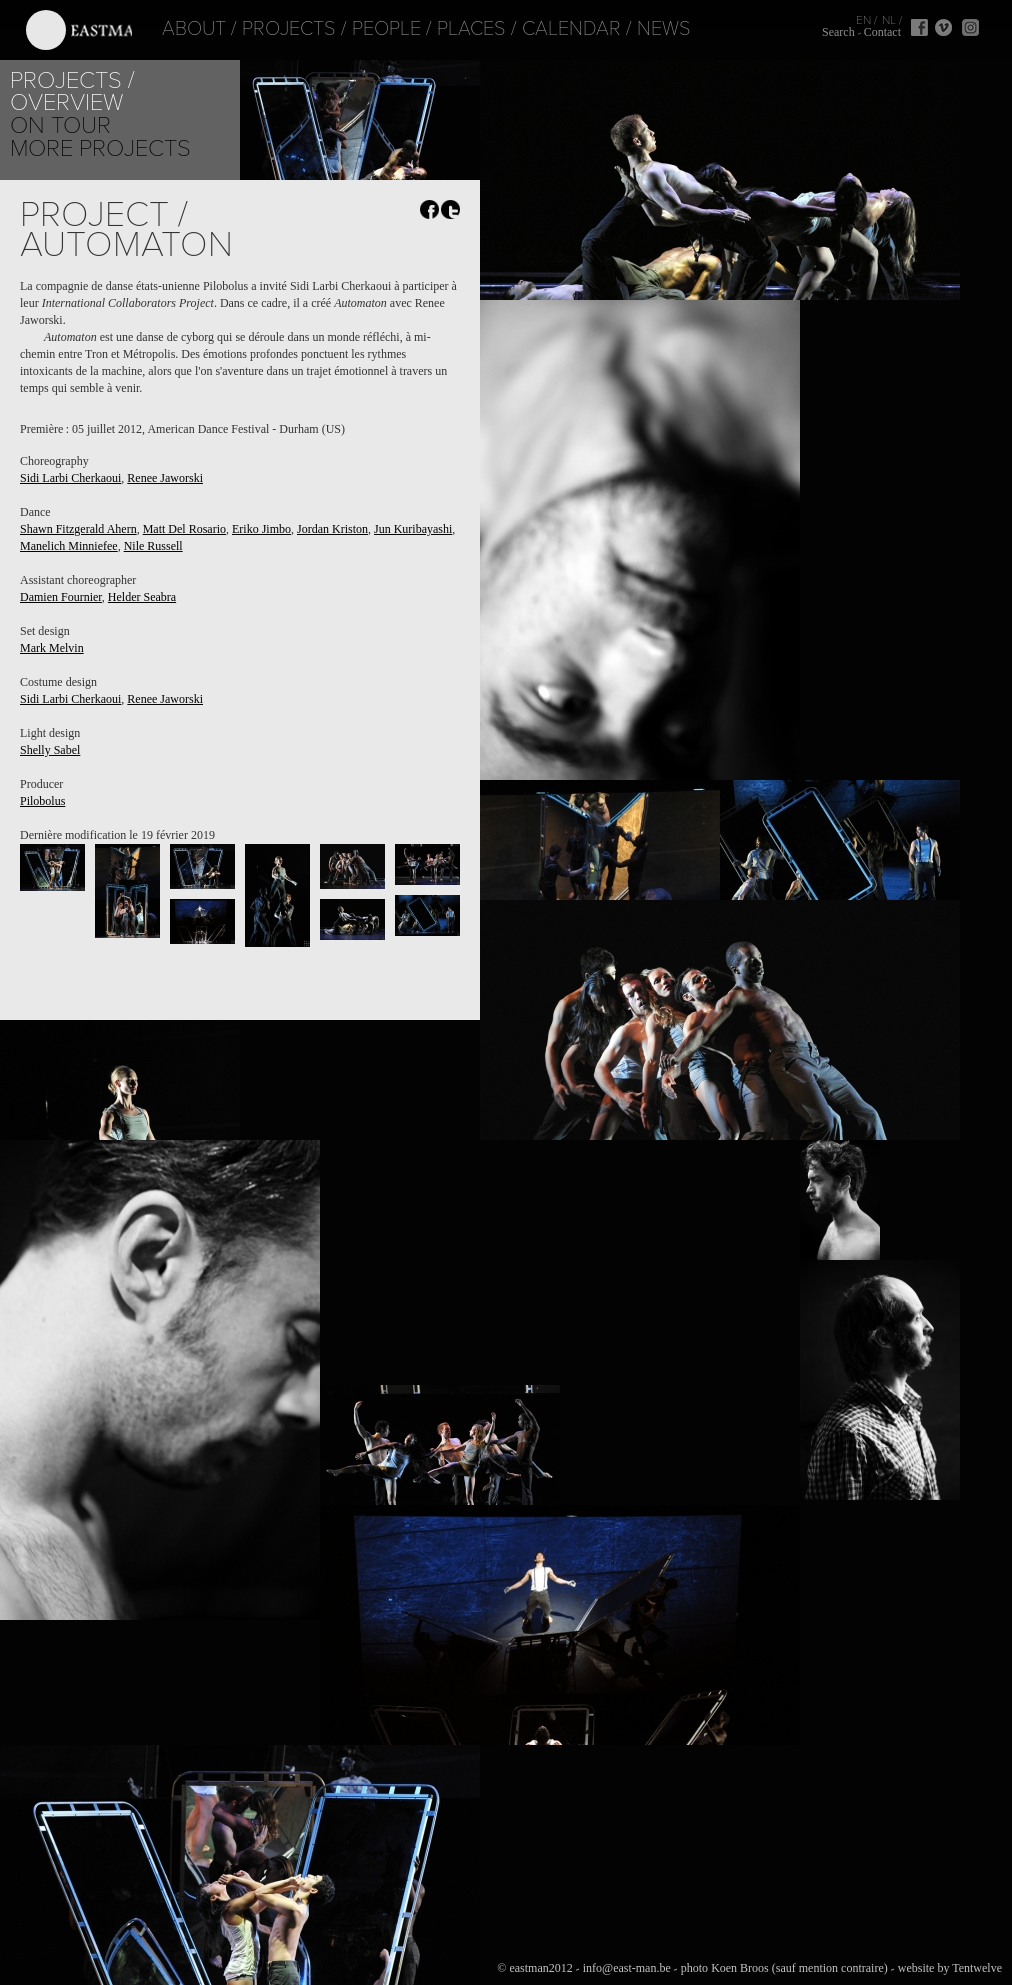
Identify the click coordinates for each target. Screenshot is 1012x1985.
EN (863, 20)
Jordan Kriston (332, 529)
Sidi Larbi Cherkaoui (70, 478)
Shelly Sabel (50, 750)
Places (447, 29)
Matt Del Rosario (184, 529)
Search (838, 32)
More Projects (100, 148)
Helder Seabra (142, 597)
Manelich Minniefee (69, 546)
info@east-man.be (627, 1968)
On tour (60, 125)
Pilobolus (42, 801)
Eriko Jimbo (261, 529)
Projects (265, 29)
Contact (882, 32)
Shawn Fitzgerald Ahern (78, 529)
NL (889, 20)
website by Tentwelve (950, 1968)
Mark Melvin (52, 648)
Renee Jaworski (165, 478)
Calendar (547, 29)
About (170, 29)
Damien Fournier (61, 597)
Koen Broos (740, 1968)
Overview (66, 102)
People (362, 29)
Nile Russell (153, 546)
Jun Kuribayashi (413, 529)
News (640, 29)
